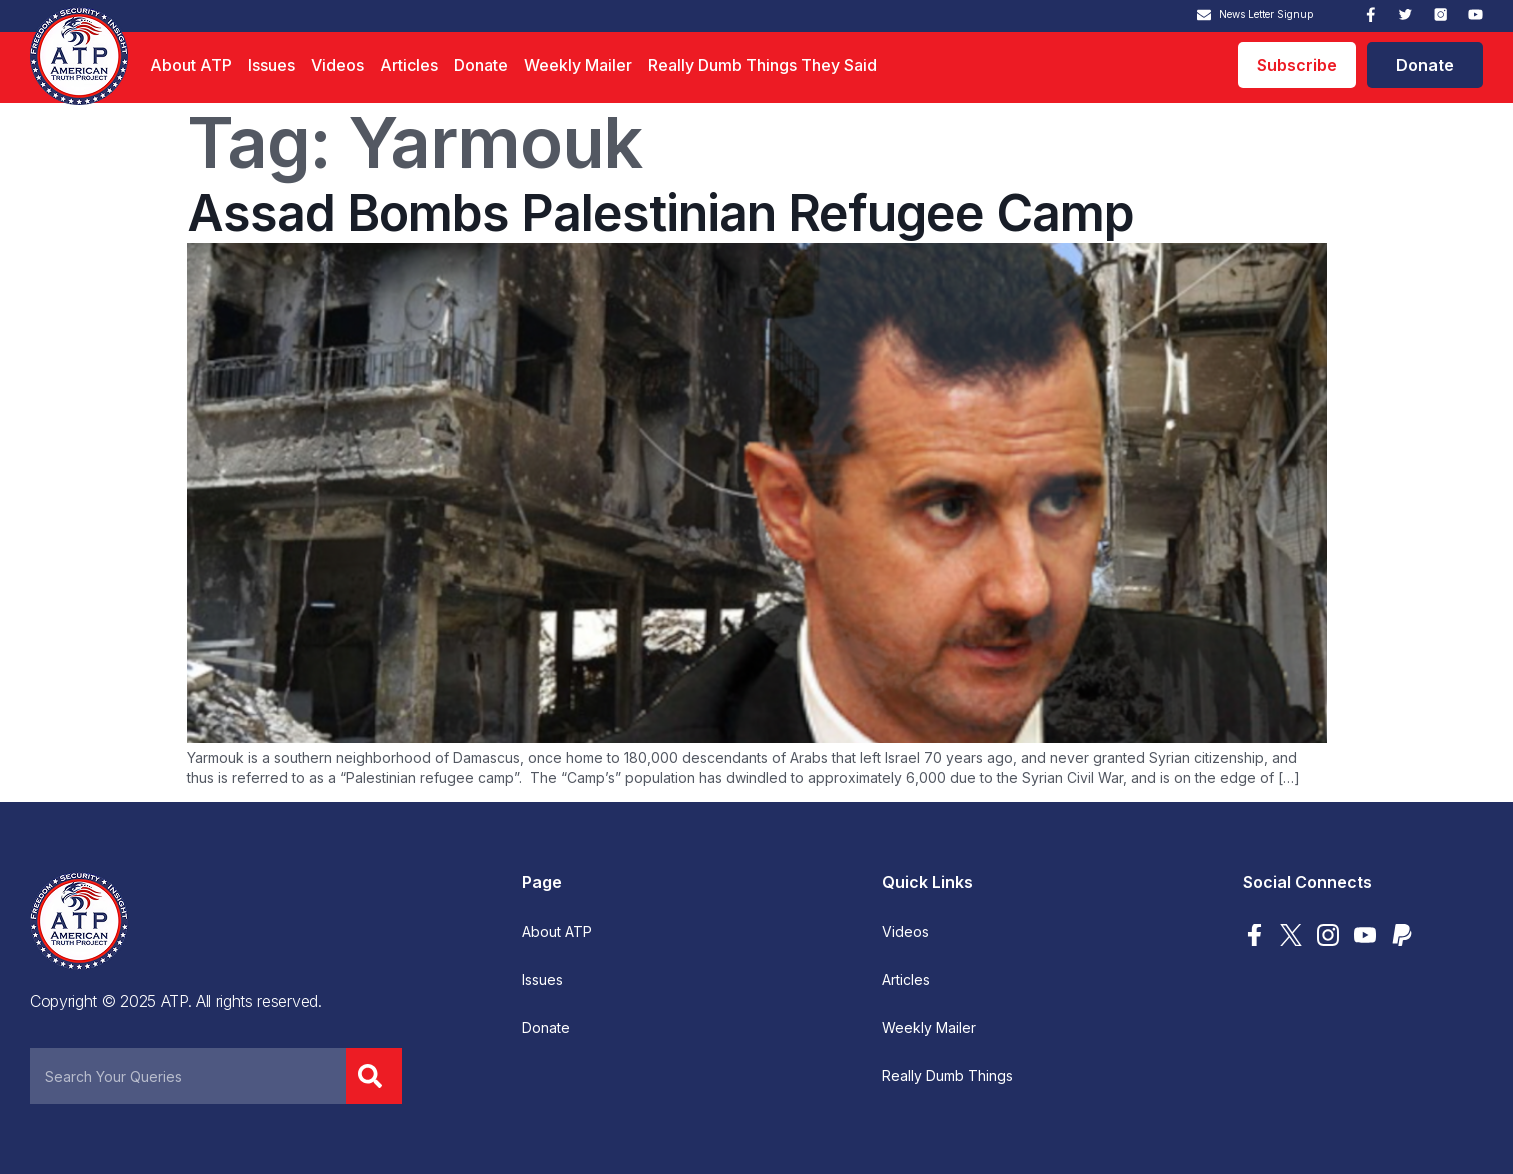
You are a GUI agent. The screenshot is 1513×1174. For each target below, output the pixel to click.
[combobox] (188, 1076)
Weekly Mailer (578, 65)
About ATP (191, 65)
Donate (481, 65)
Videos (337, 65)
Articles (409, 65)
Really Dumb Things (947, 1076)
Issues (271, 65)
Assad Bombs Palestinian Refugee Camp (660, 213)
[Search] (374, 1076)
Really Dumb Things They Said (762, 65)
